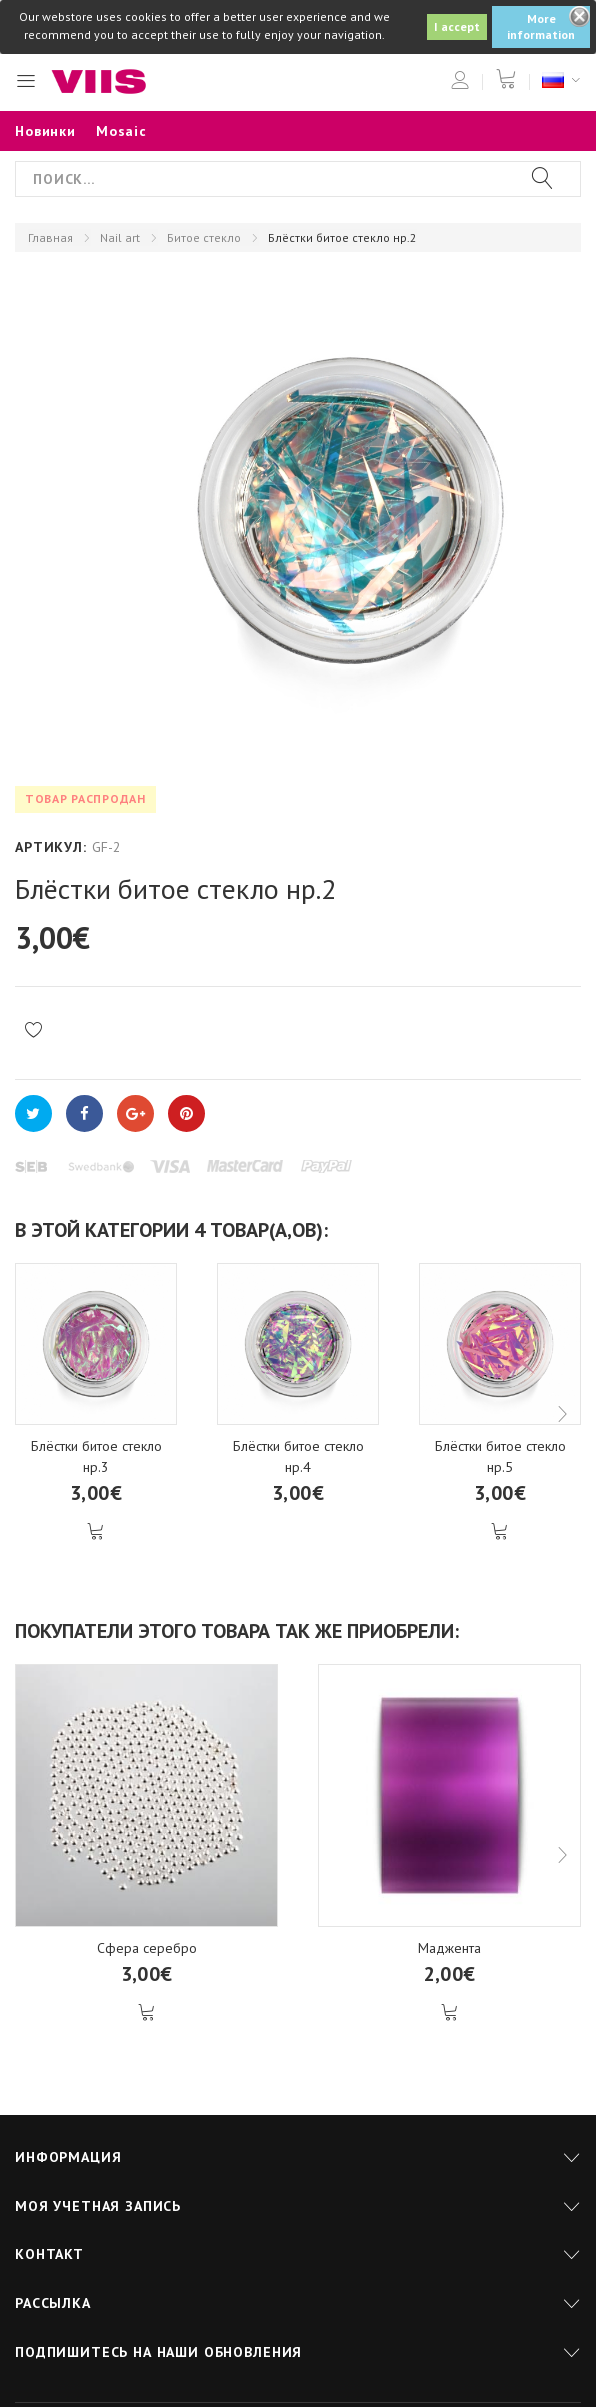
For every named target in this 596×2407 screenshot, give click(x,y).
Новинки (45, 131)
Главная (50, 237)
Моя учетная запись (98, 2206)
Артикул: (51, 847)
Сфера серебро (147, 1948)
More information (541, 26)
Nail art (120, 237)
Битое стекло (204, 237)
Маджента (449, 1948)
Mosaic (121, 131)
